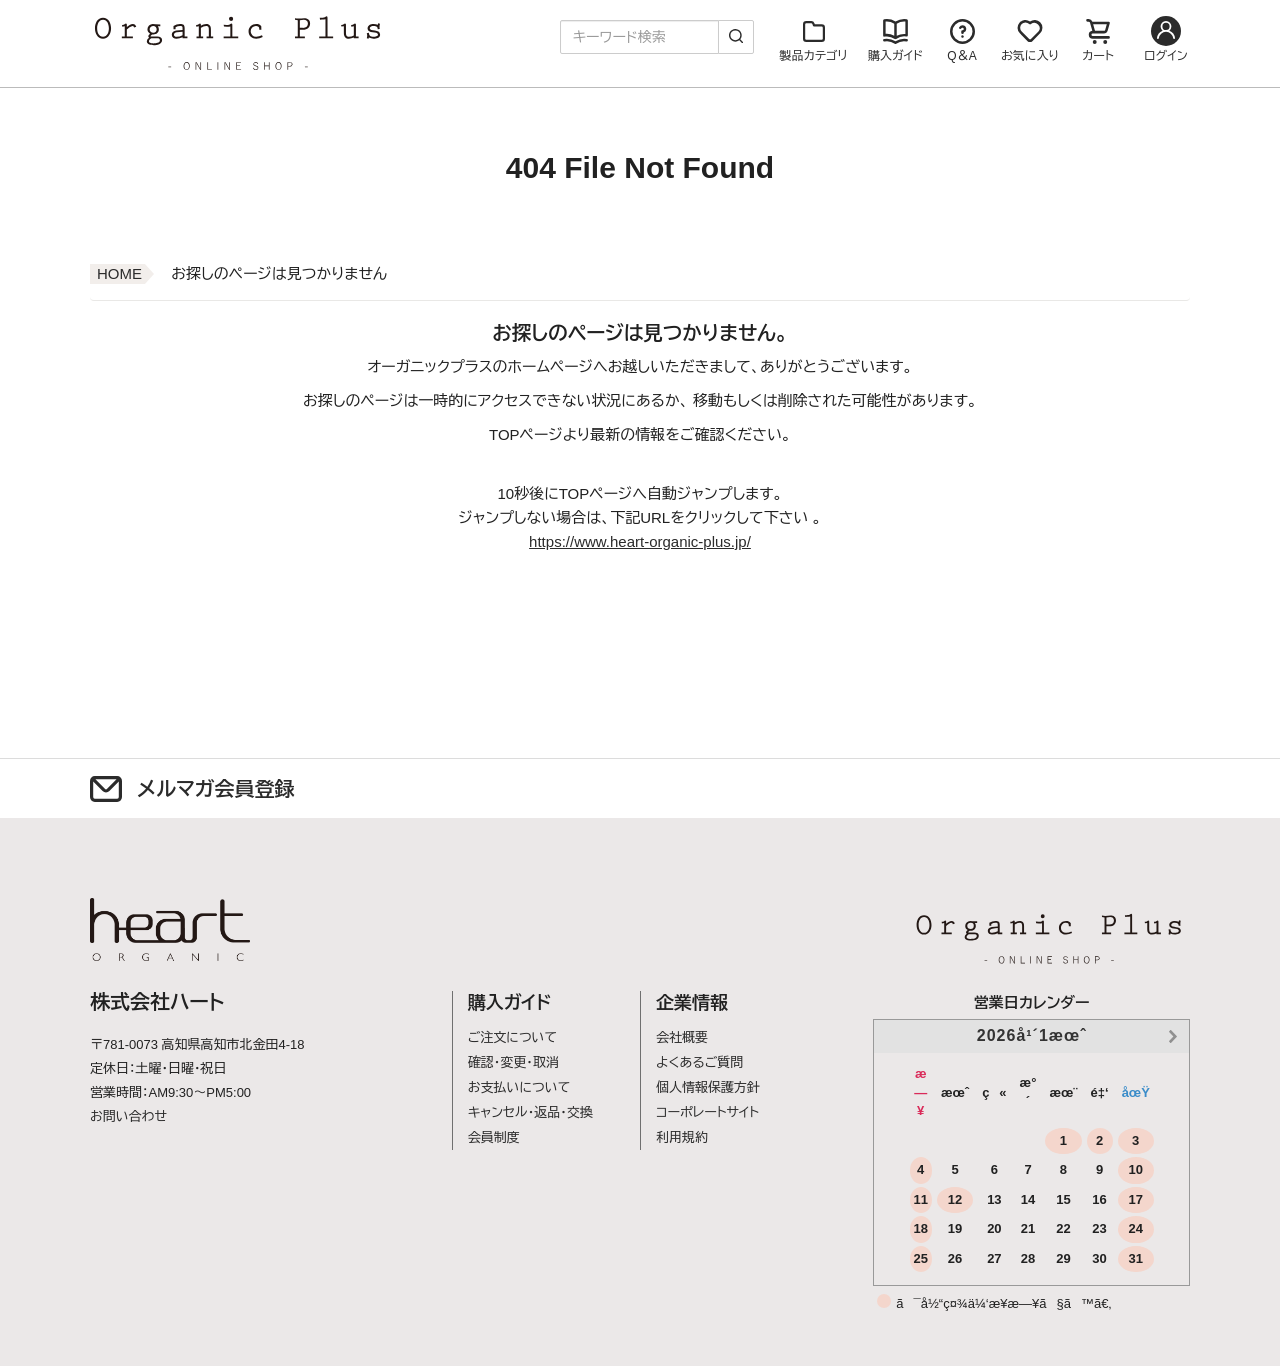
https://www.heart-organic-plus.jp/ (640, 541)
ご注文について (513, 1037)
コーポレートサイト (707, 1112)
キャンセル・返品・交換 (530, 1112)
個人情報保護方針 (708, 1087)
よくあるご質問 (699, 1062)
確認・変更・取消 (513, 1062)
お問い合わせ (128, 1116)
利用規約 (682, 1137)
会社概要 (682, 1037)
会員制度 (494, 1137)
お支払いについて (519, 1087)
